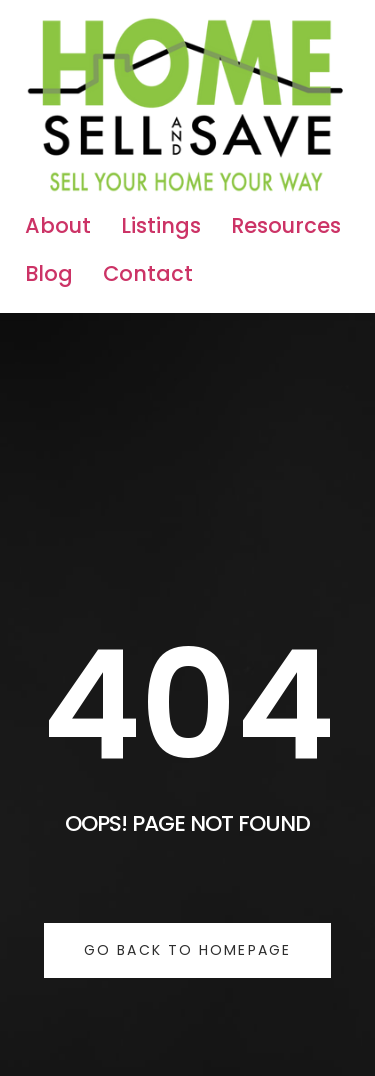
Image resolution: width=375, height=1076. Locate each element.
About (58, 225)
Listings (161, 225)
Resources (286, 225)
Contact (148, 273)
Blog (49, 273)
